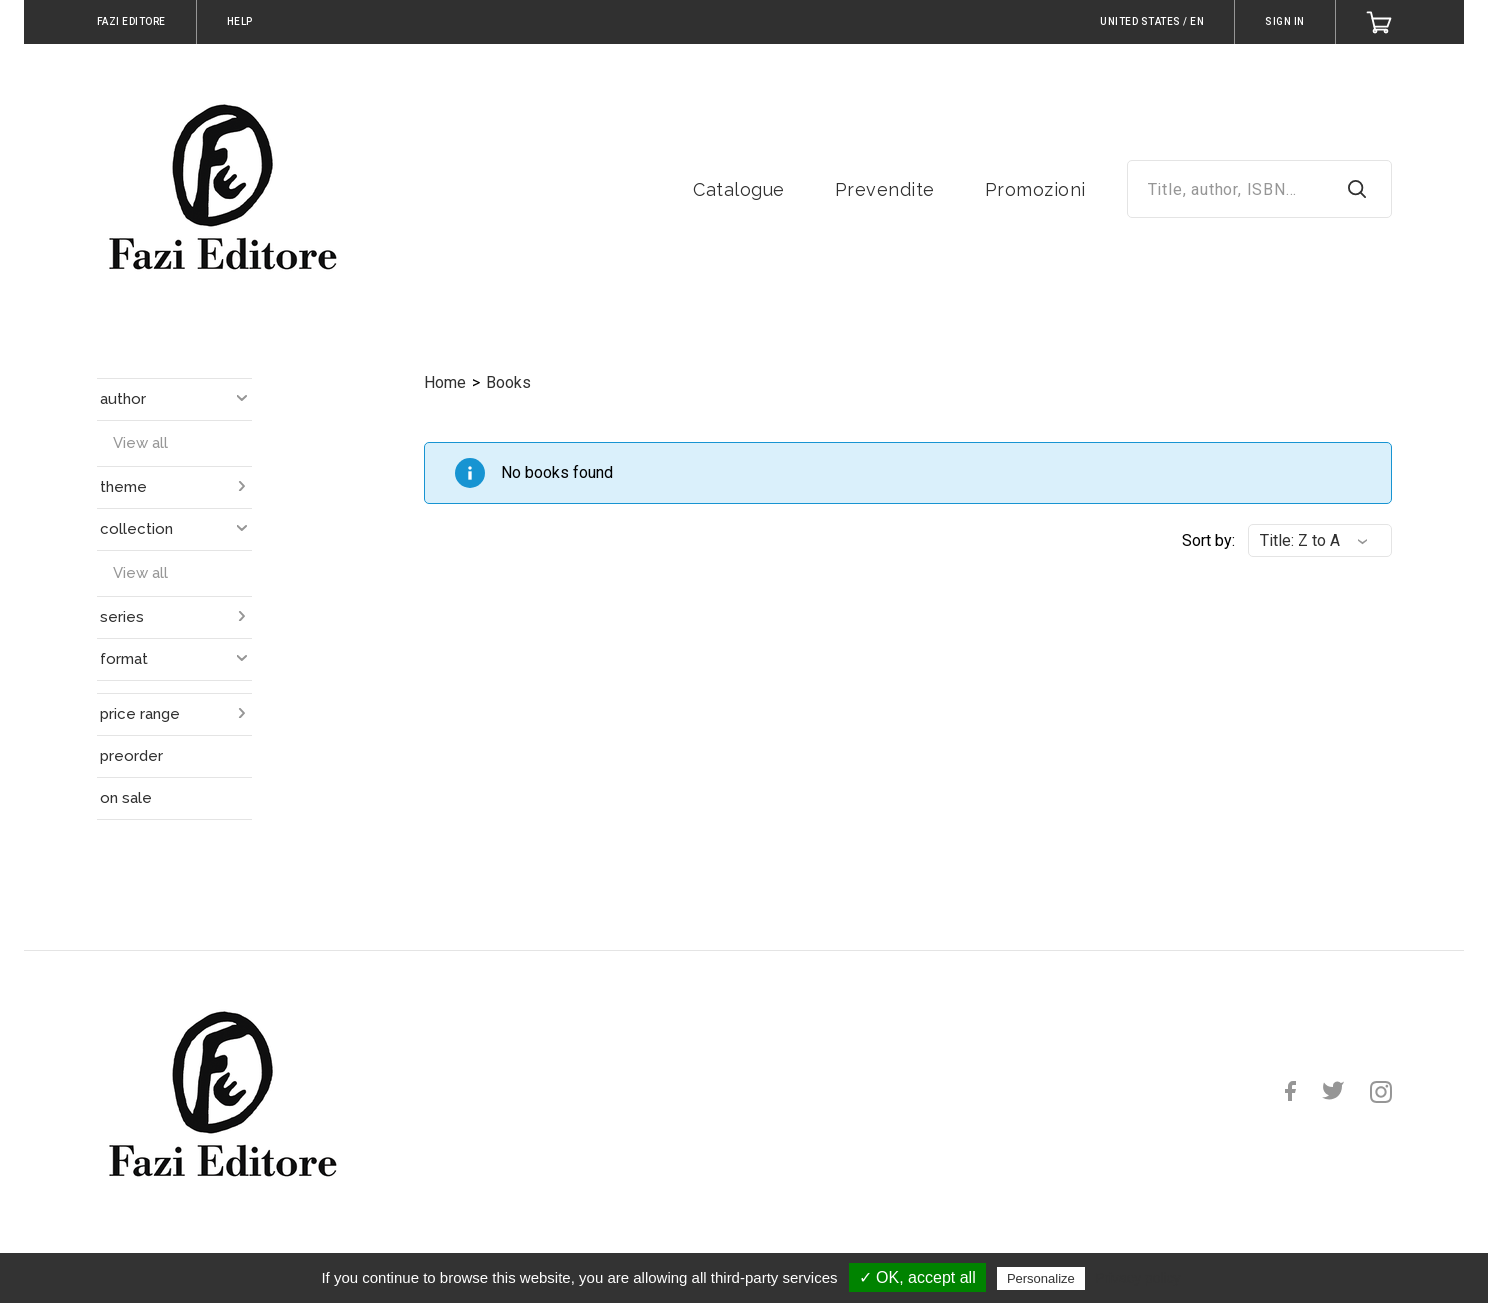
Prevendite (885, 189)
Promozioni (1035, 189)
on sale (126, 798)
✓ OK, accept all (917, 1277)
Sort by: (1208, 540)
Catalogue (739, 189)
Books (508, 382)
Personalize (1041, 1278)
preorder (131, 756)
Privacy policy (1138, 1278)
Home (445, 382)
